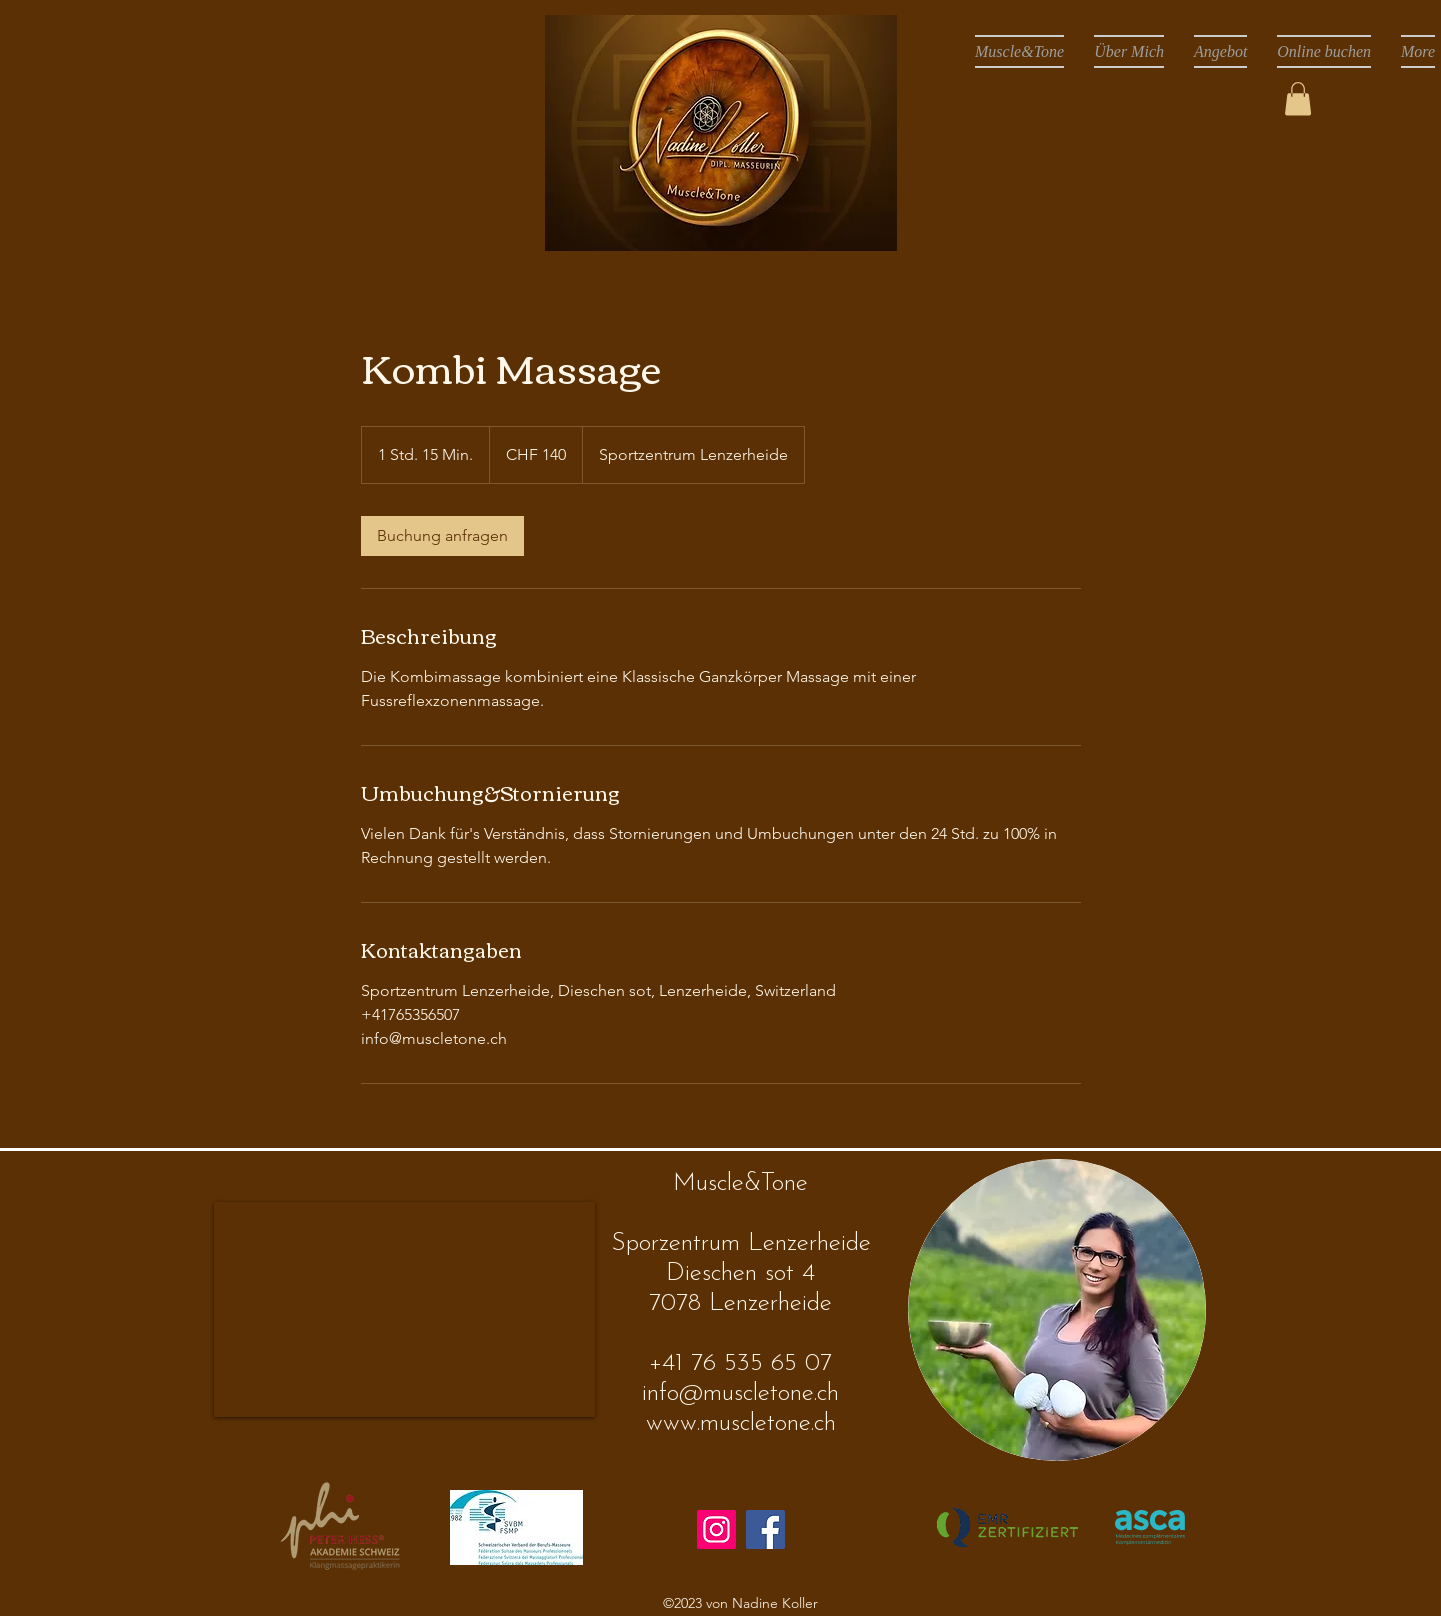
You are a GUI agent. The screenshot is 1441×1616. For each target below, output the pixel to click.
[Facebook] (765, 1529)
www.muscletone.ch (741, 1423)
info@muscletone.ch (740, 1393)
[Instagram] (716, 1529)
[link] (442, 536)
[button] (1298, 98)
